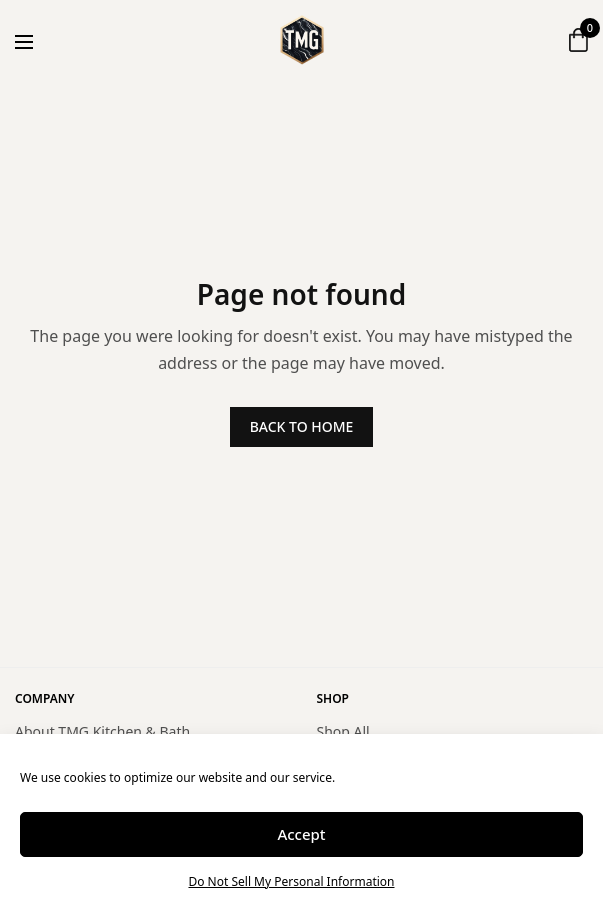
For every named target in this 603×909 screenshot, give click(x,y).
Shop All (343, 731)
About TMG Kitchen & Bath (102, 731)
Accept (301, 834)
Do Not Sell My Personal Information (291, 881)
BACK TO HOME (302, 426)
